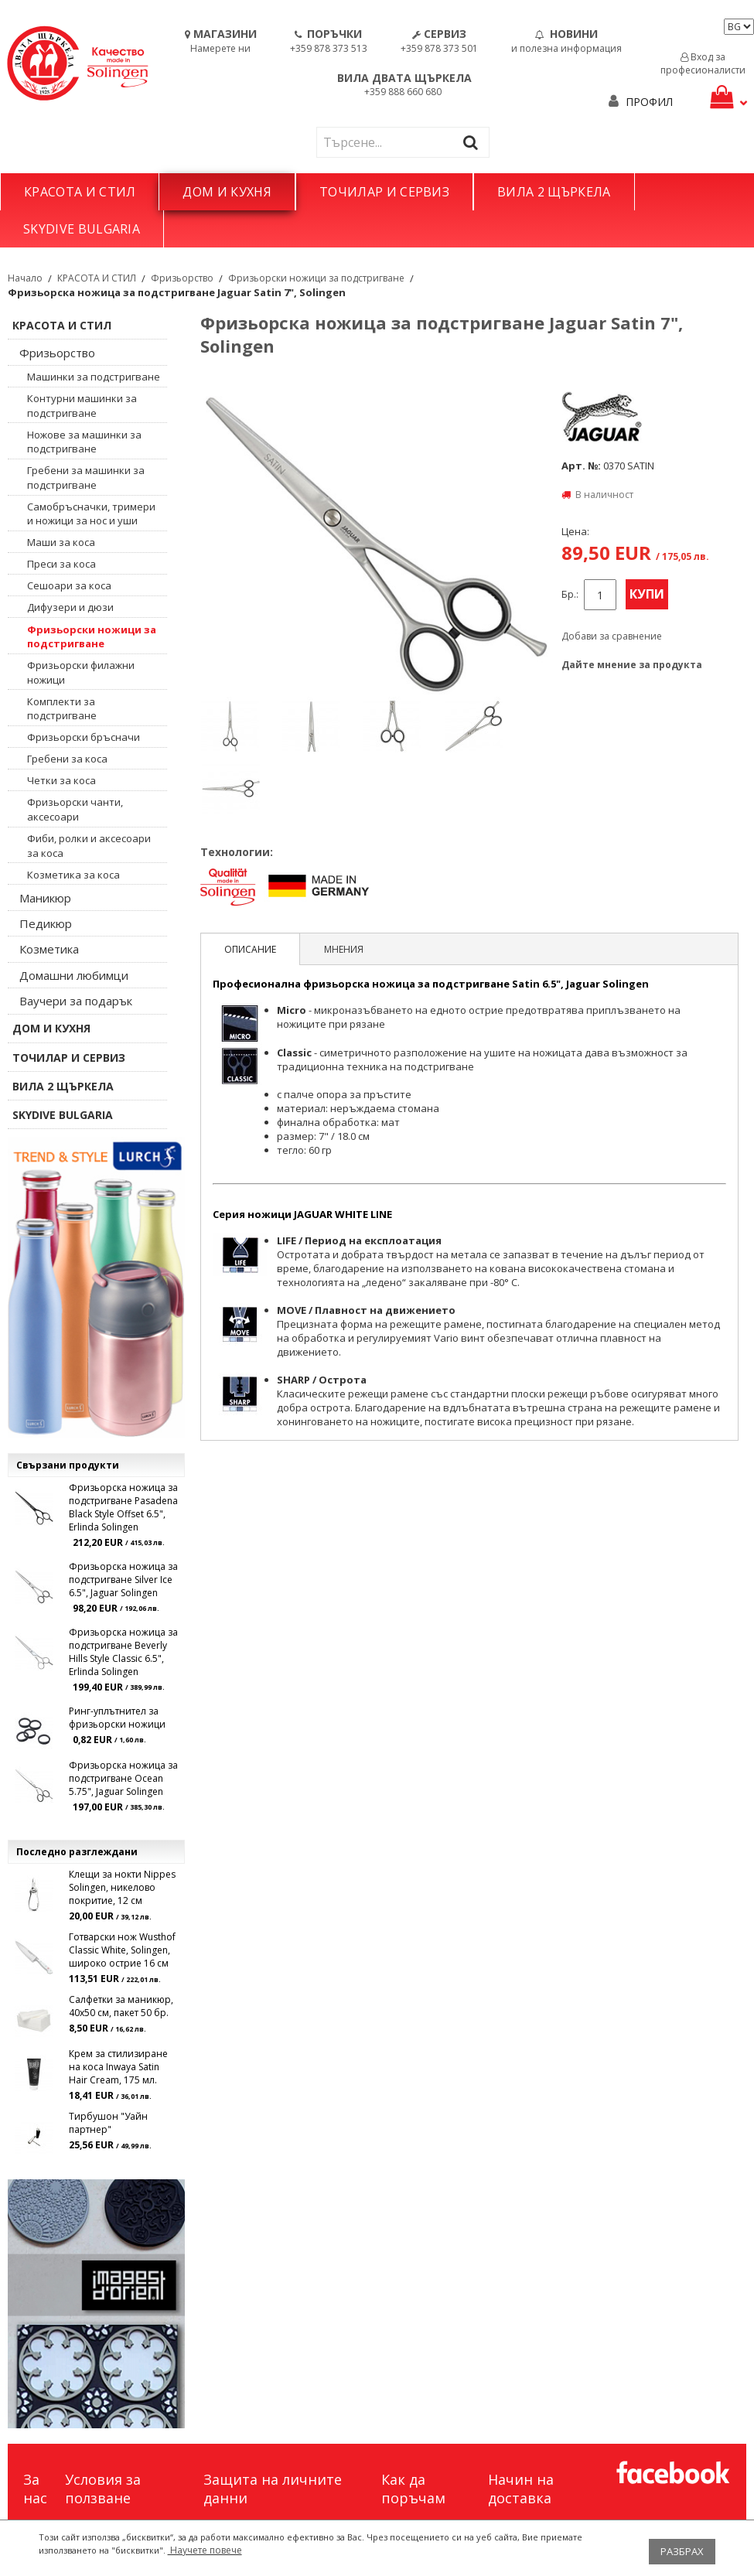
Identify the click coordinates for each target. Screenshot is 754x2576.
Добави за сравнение (611, 636)
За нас (35, 2488)
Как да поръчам (413, 2488)
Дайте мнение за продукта (631, 664)
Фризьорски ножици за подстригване (316, 278)
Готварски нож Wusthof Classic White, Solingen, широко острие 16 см (122, 1950)
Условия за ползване (103, 2488)
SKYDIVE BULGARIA (81, 228)
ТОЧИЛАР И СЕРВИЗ (384, 191)
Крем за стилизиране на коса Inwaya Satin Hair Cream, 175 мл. (118, 2066)
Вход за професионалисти (702, 63)
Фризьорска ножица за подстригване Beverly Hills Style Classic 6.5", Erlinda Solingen (123, 1652)
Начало (25, 278)
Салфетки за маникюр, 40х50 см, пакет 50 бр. (121, 2006)
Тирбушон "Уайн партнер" (108, 2123)
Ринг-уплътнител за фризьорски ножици (117, 1717)
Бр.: (569, 594)
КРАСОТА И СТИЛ (79, 191)
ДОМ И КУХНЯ (227, 191)
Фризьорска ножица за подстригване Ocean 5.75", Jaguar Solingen (123, 1778)
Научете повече (205, 2550)
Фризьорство (182, 278)
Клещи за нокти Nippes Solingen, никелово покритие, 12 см (122, 1887)
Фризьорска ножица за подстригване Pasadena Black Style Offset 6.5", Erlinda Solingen (123, 1507)
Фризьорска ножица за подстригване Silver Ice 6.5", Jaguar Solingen (123, 1579)
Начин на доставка (521, 2488)
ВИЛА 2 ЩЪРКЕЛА (553, 191)
